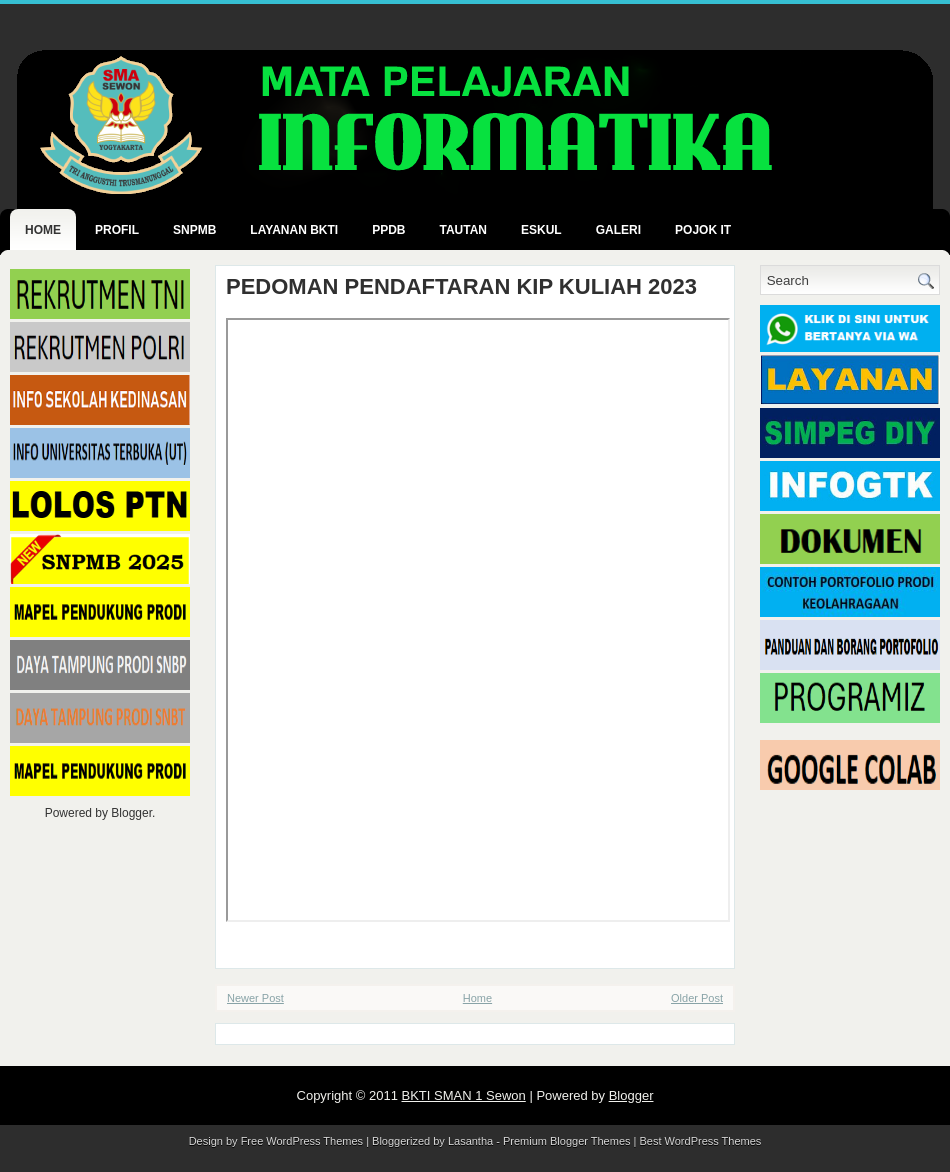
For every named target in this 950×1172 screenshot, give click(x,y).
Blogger (131, 813)
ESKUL (541, 230)
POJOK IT (703, 230)
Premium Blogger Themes (567, 1141)
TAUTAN (463, 230)
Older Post (697, 998)
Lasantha (470, 1141)
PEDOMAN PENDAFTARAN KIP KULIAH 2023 (461, 287)
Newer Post (255, 998)
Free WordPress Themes (302, 1141)
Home (43, 230)
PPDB (388, 230)
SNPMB (194, 230)
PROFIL (117, 230)
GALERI (618, 230)
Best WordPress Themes (701, 1141)
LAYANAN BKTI (294, 230)
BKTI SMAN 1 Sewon (464, 1095)
